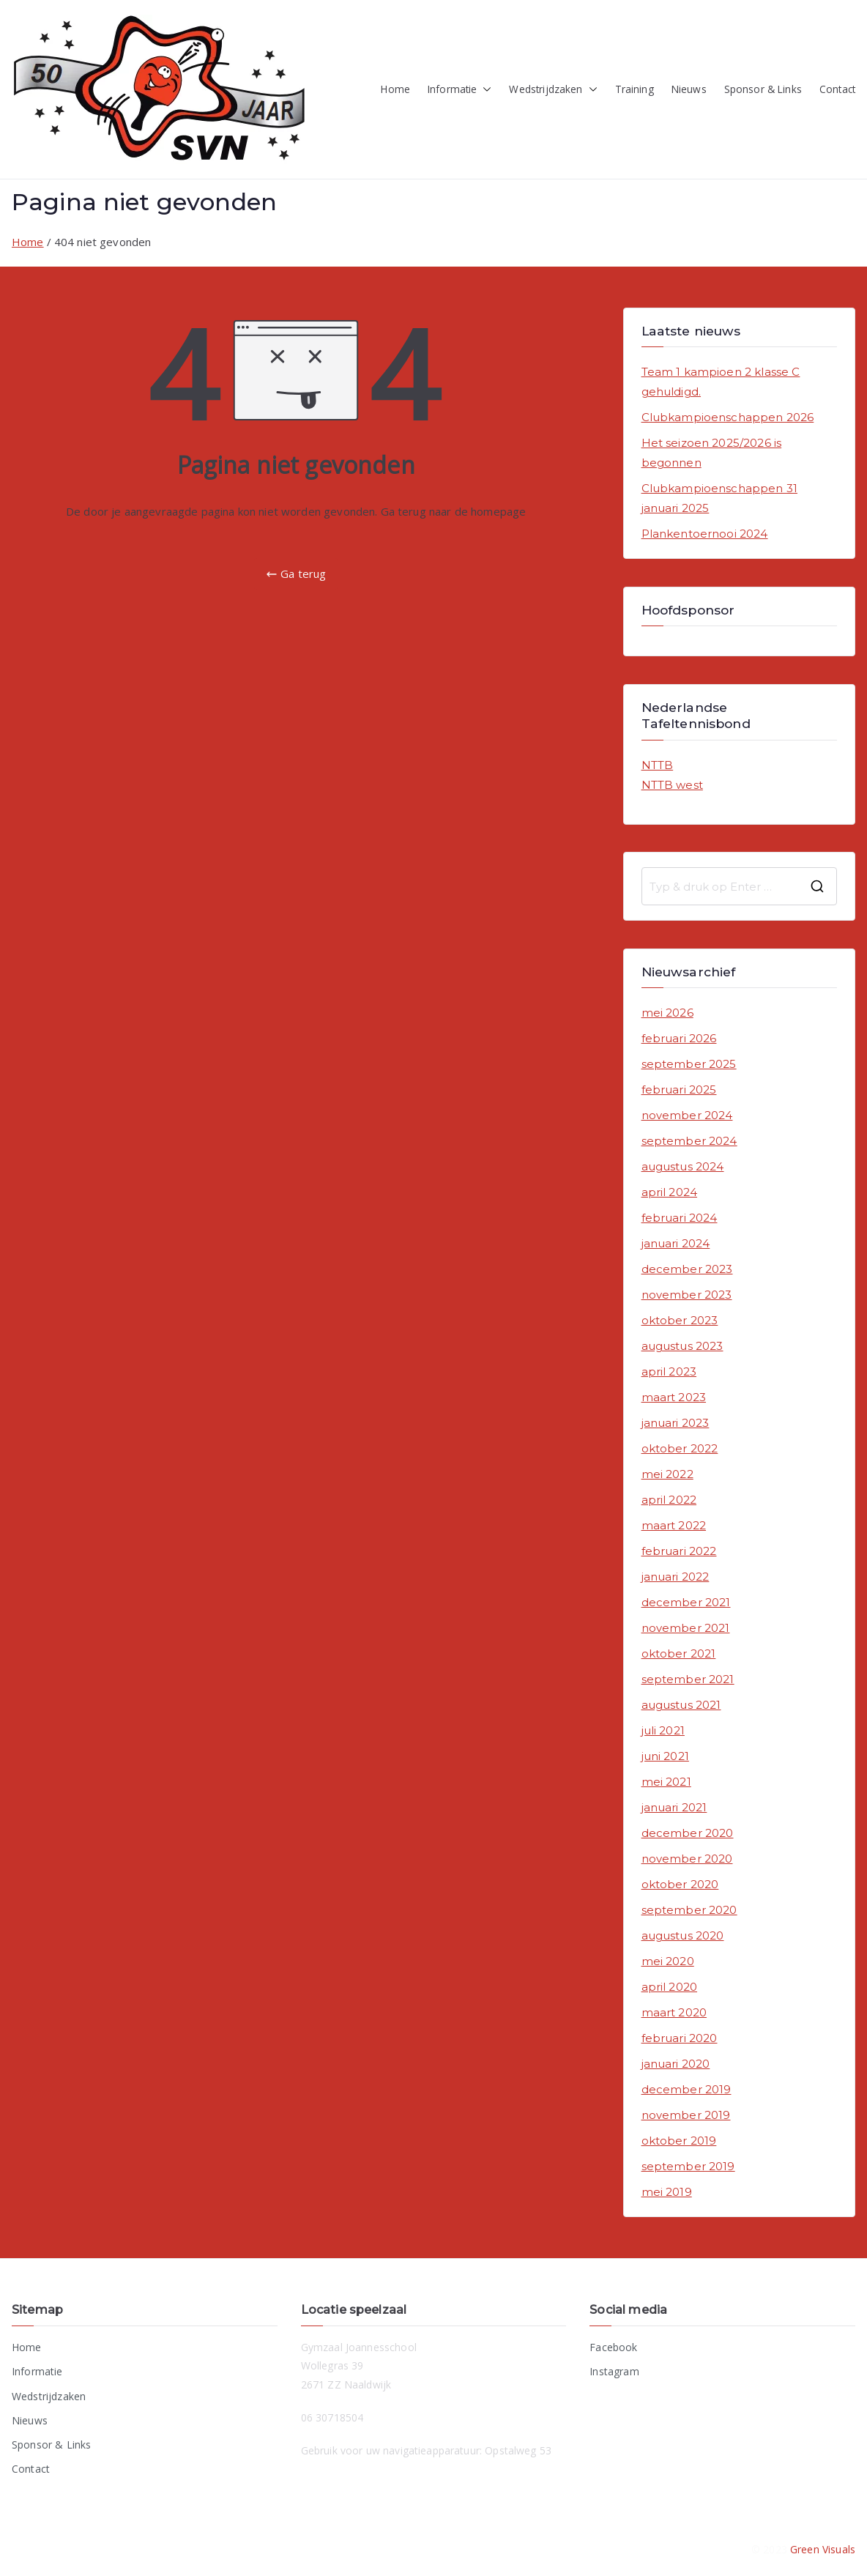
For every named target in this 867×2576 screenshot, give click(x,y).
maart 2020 (674, 2012)
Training (634, 89)
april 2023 (669, 1371)
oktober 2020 (680, 1884)
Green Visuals (822, 2549)
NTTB (657, 765)
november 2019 (686, 2115)
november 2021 (685, 1628)
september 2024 (689, 1141)
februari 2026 (679, 1038)
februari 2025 (679, 1089)
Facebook (613, 2347)
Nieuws (689, 89)
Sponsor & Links (763, 89)
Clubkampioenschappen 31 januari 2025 (719, 498)
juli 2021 (663, 1730)
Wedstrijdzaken (553, 90)
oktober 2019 (679, 2141)
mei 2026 (667, 1013)
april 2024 (669, 1192)
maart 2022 (674, 1525)
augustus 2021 (681, 1705)
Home (395, 89)
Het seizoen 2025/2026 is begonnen (711, 452)
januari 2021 (674, 1807)
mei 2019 (666, 2192)
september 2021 (687, 1679)
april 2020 (669, 1987)
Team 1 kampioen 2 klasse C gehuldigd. (720, 381)
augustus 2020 (682, 1935)
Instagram (614, 2371)
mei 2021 (666, 1782)
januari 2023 (675, 1423)
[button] (484, 90)
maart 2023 (674, 1397)
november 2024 (687, 1115)
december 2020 (687, 1833)
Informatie (460, 90)
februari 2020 (679, 2038)
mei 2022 (667, 1474)
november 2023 (686, 1295)
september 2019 (688, 2166)
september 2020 (689, 1910)
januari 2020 (675, 2064)
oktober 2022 (679, 1448)
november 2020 (687, 1859)
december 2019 (686, 2089)
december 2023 (687, 1269)
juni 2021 (665, 1756)
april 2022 (669, 1500)
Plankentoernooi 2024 (704, 534)
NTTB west (672, 785)
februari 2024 (679, 1218)
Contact (837, 89)
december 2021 (686, 1602)
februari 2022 (679, 1551)
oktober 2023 (679, 1320)
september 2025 (689, 1064)
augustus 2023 (682, 1346)
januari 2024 (675, 1243)
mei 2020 (667, 1961)
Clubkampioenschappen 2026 (727, 417)
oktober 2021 (678, 1653)
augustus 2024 (682, 1166)
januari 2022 (675, 1577)
